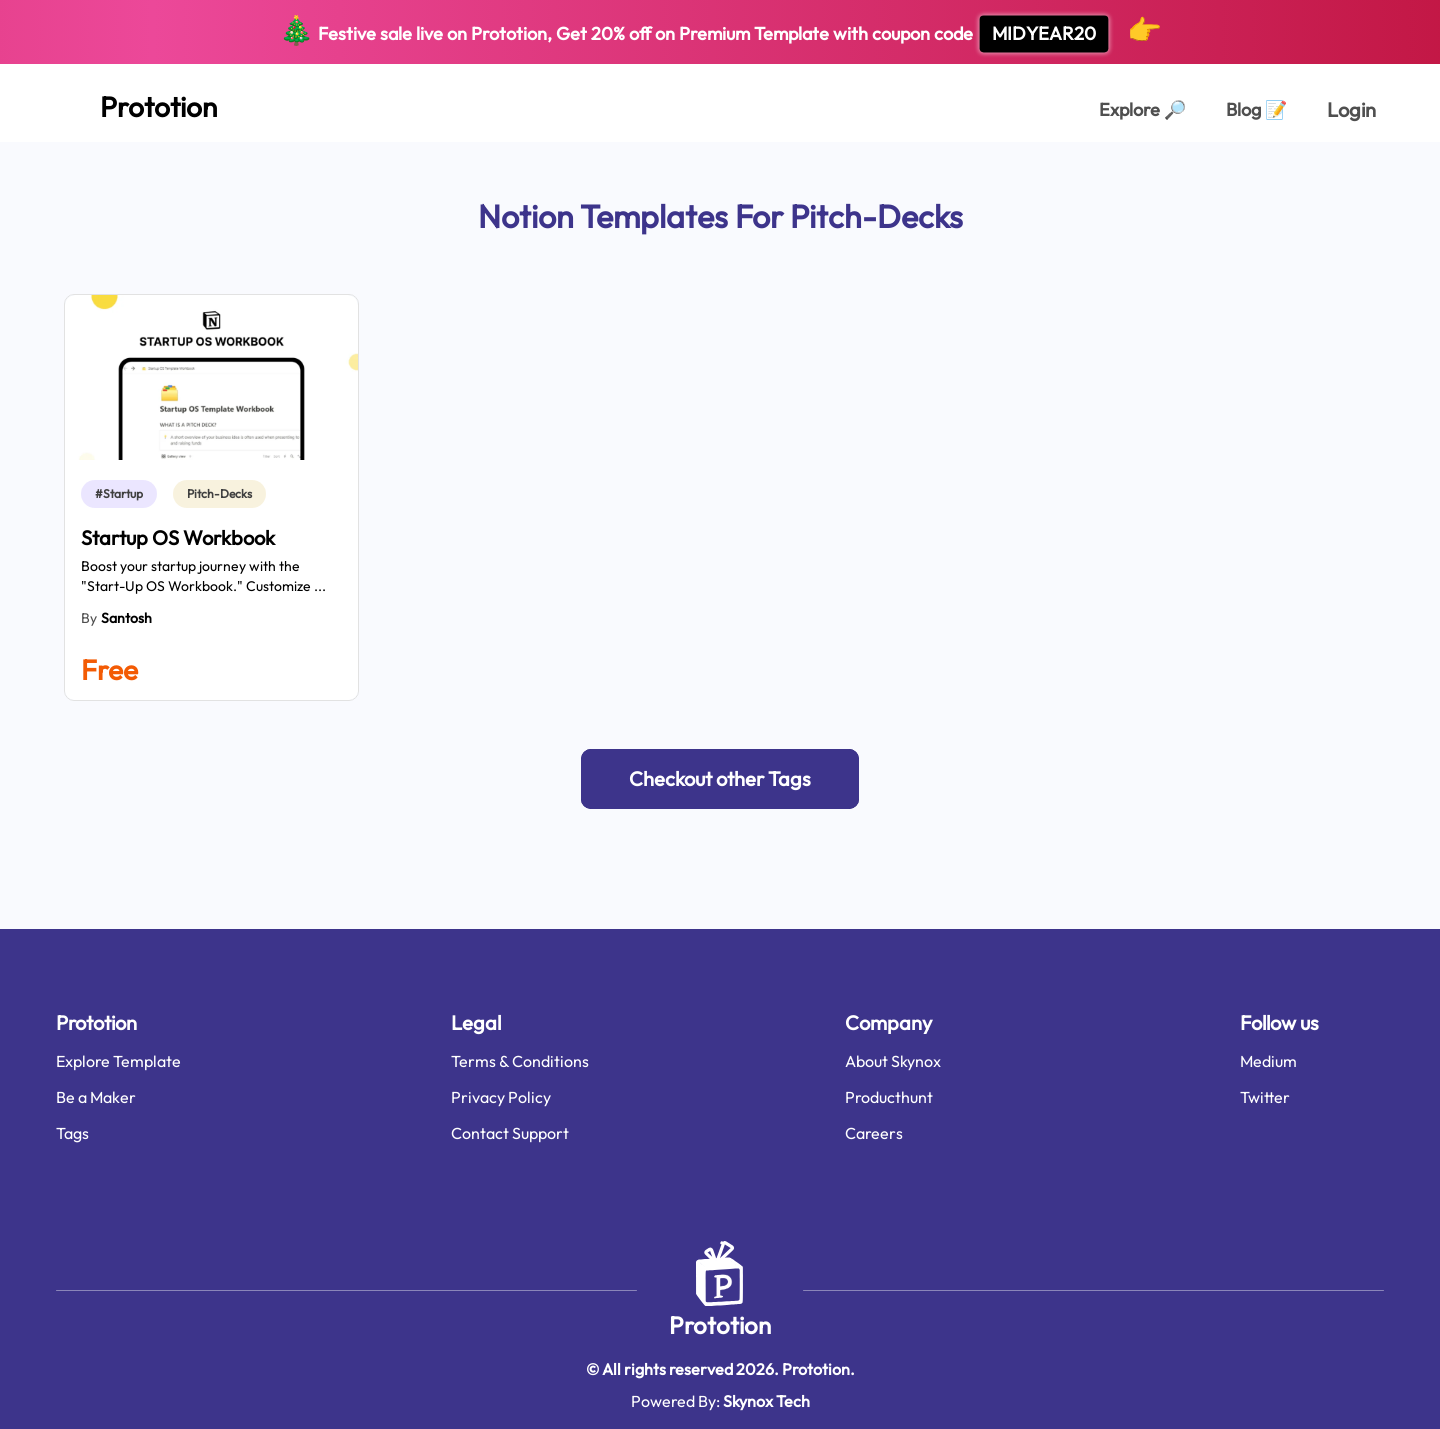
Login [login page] (1351, 109)
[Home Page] (136, 103)
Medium (1268, 1061)
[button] (720, 779)
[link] (123, 494)
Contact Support (510, 1133)
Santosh (126, 618)
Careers (874, 1133)
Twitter (1265, 1097)
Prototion (720, 1325)
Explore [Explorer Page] (1142, 109)
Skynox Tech (766, 1401)
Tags (72, 1133)
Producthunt (889, 1097)
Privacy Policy (501, 1097)
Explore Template (118, 1061)
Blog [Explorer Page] (1256, 109)
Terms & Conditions (520, 1061)
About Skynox (893, 1061)
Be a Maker (96, 1097)
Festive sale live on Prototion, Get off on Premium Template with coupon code (720, 32)
